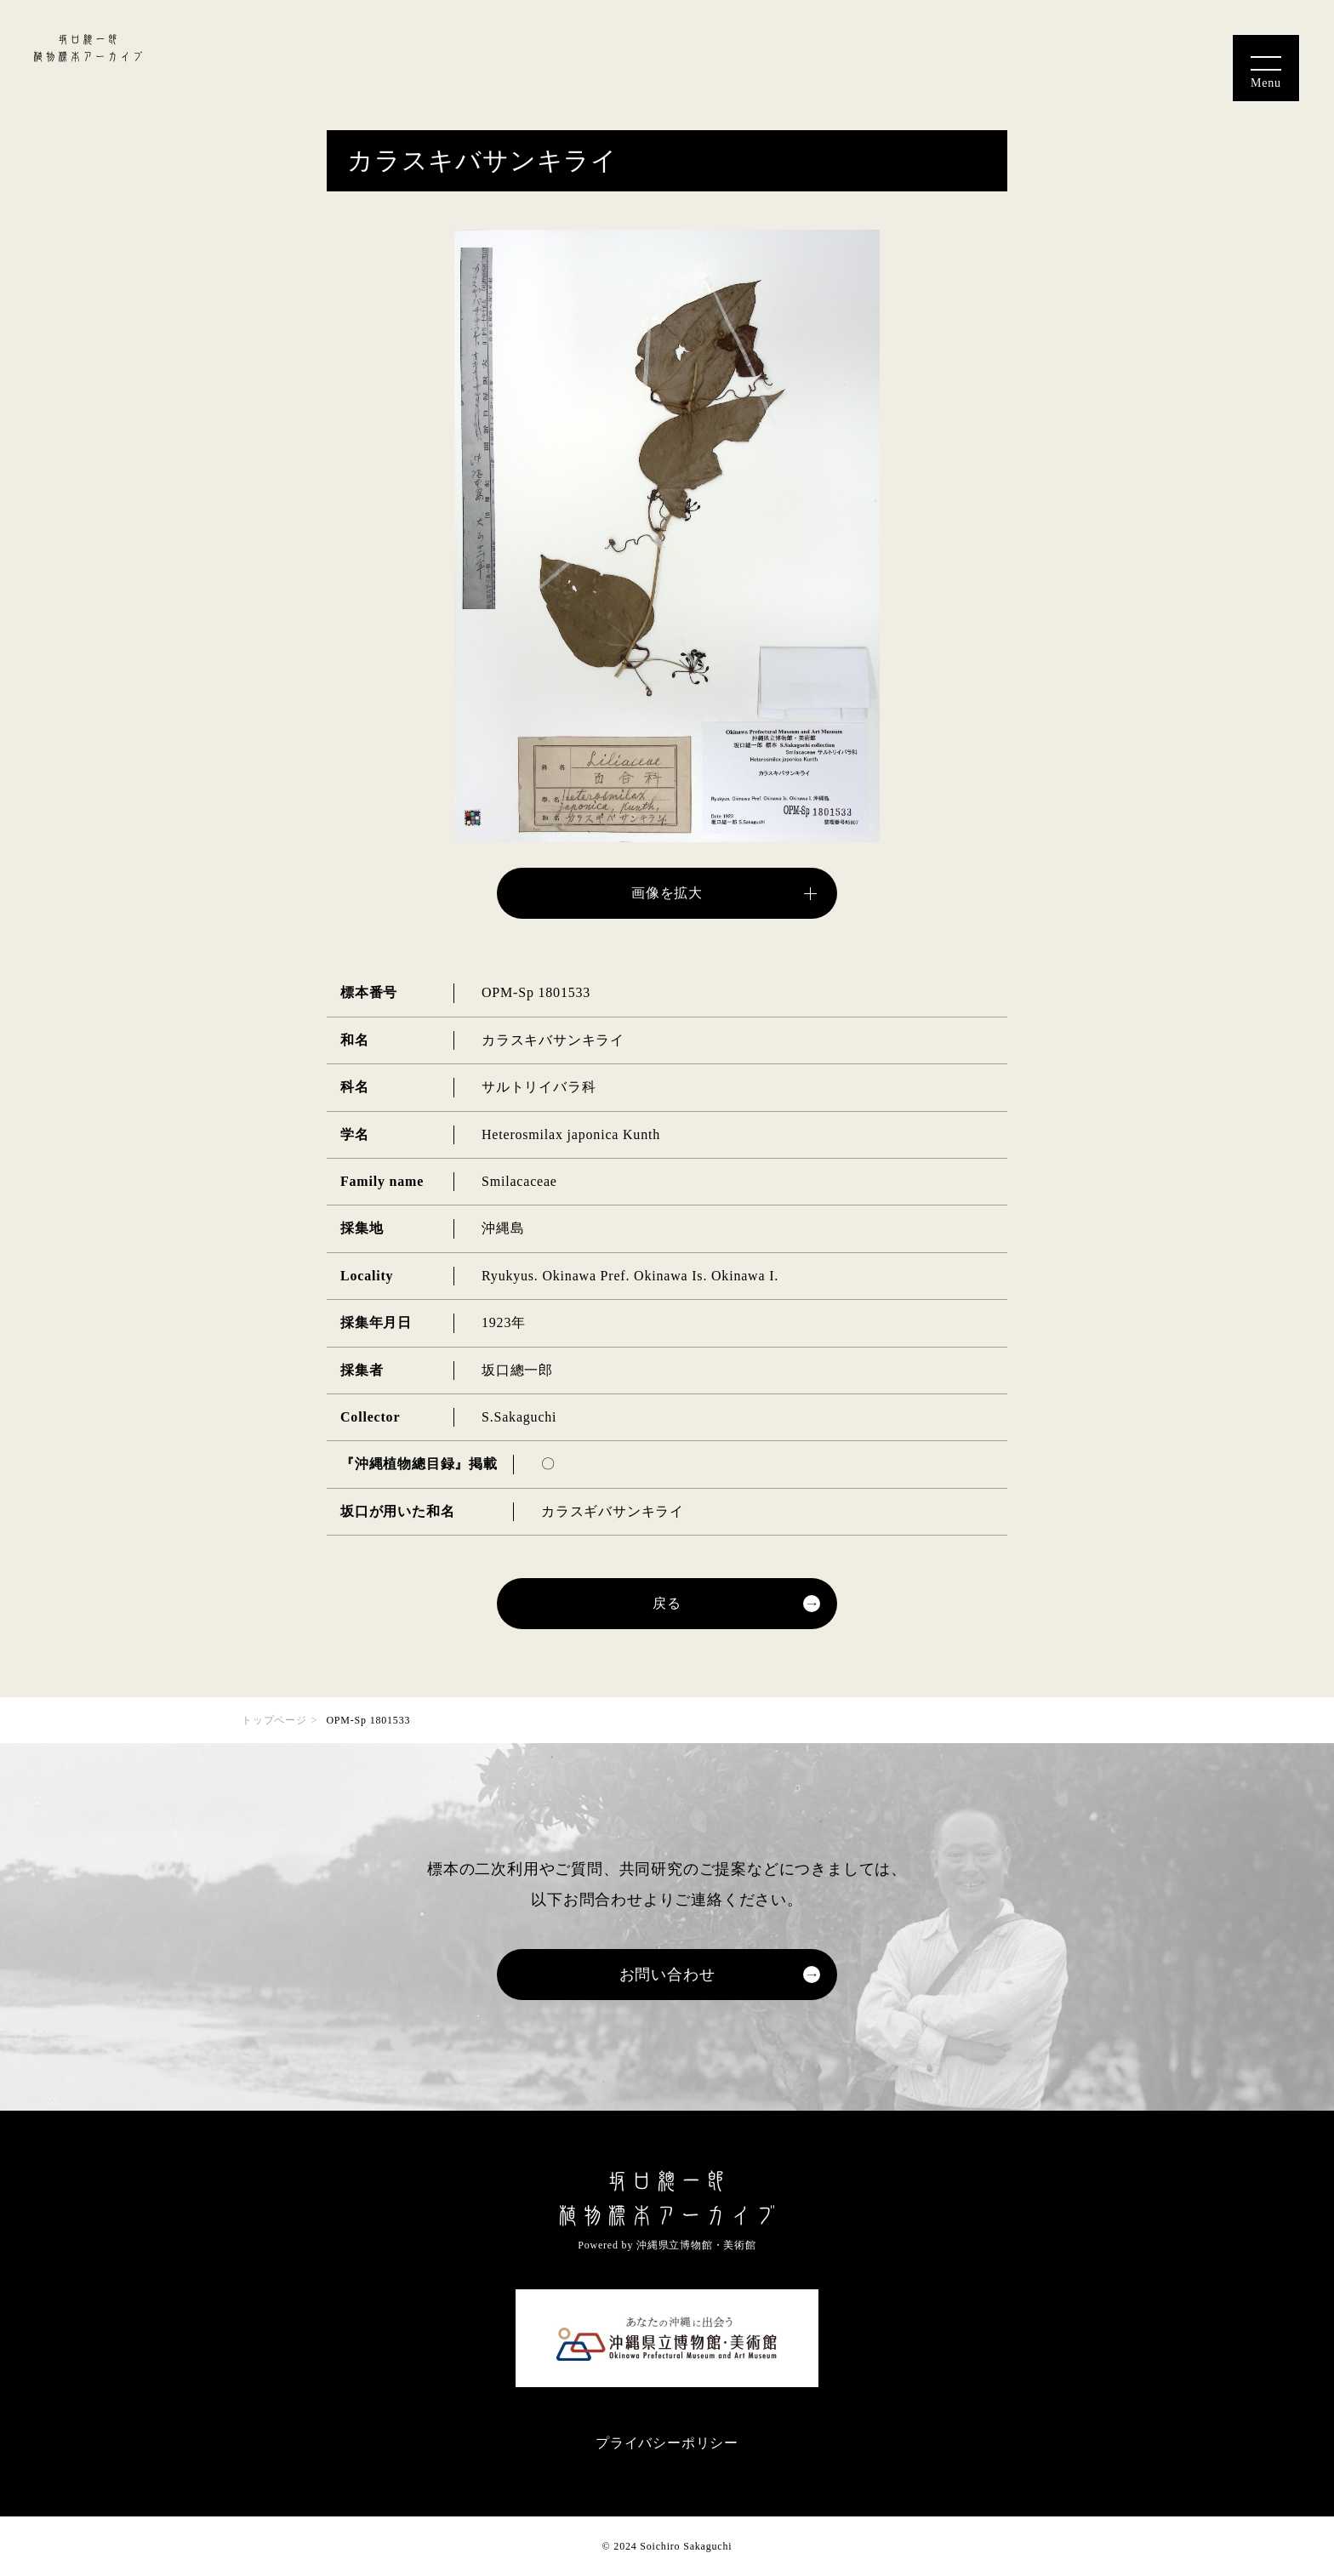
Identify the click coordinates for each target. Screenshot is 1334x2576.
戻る (667, 1603)
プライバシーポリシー (667, 2443)
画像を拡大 (667, 893)
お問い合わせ (667, 1974)
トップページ (274, 1720)
